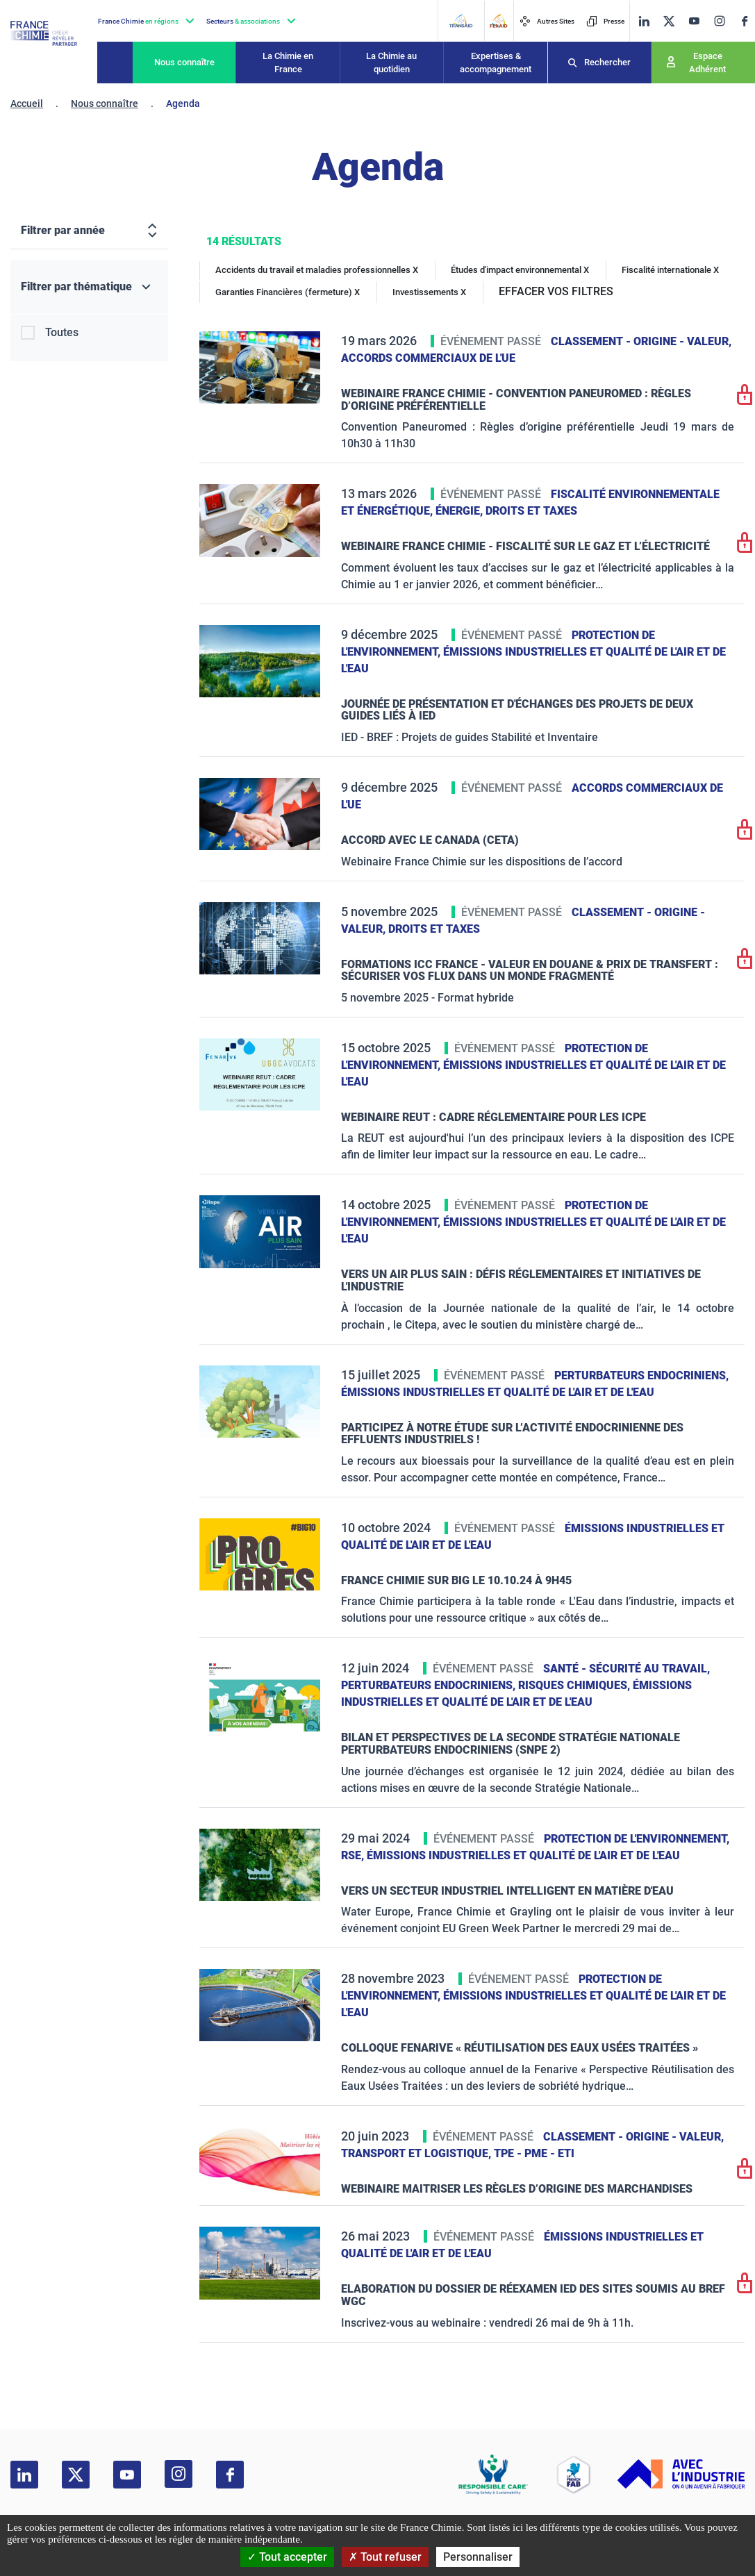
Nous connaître (184, 62)
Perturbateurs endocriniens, (641, 1375)
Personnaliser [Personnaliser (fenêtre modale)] (478, 2556)
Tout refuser (385, 2556)
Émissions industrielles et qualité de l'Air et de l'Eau (497, 1392)
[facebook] (744, 21)
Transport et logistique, (417, 2153)
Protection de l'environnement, (636, 1838)
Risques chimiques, (575, 1685)
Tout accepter (287, 2556)
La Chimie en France (288, 63)
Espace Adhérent (707, 63)
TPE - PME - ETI (534, 2153)
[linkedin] (643, 21)
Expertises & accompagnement (495, 63)
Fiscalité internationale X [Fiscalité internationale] (670, 270)
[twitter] (669, 21)
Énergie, (460, 510)
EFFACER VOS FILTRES (556, 291)
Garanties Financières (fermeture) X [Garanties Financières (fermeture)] (287, 292)
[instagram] (719, 21)
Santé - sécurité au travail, (626, 1668)
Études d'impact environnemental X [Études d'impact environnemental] (520, 270)
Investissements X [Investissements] (429, 292)
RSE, (354, 1855)
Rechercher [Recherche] (607, 62)
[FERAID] (498, 21)
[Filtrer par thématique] (89, 287)
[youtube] (693, 21)
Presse (605, 21)
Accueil (26, 103)
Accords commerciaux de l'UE (428, 358)
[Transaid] (460, 21)
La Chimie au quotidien (391, 63)
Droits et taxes (531, 510)
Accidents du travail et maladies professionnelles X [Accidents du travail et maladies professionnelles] (316, 270)
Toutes (61, 332)
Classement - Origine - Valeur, (641, 341)
